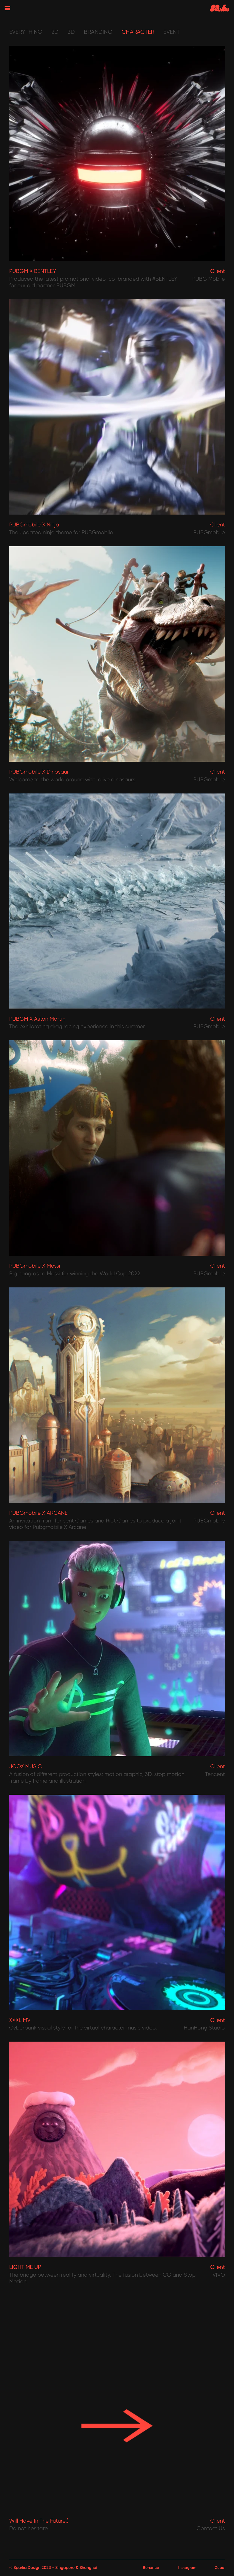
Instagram (187, 2567)
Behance (151, 2567)
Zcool (220, 2567)
